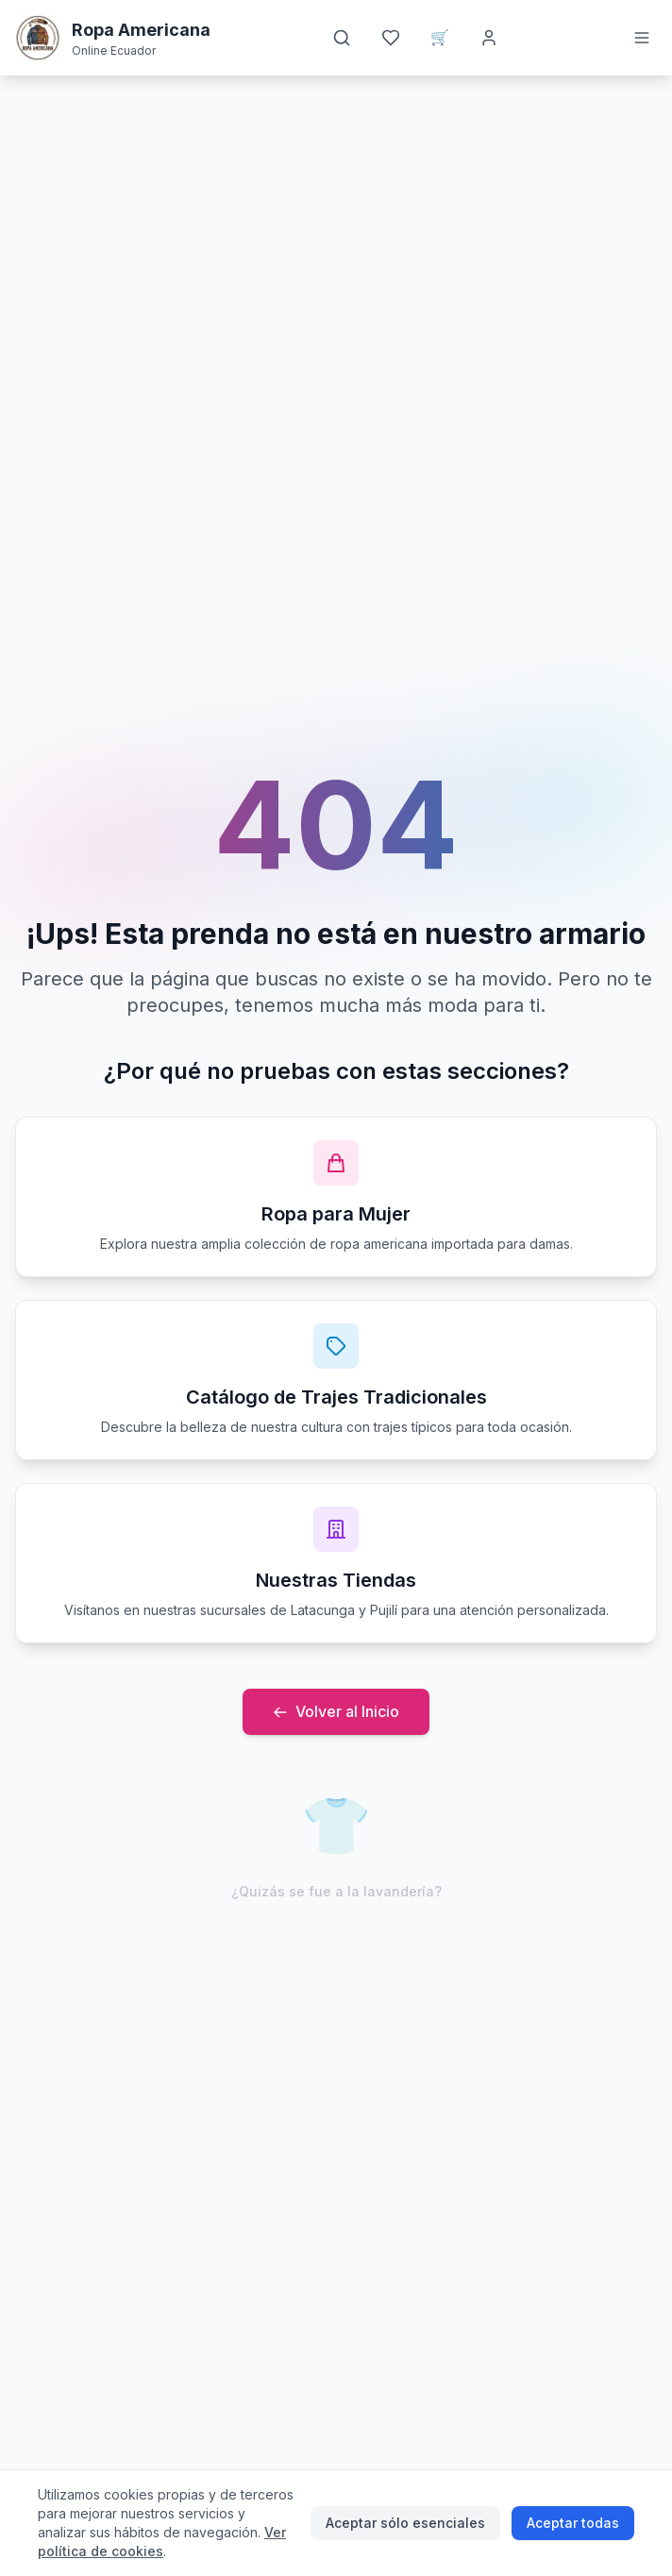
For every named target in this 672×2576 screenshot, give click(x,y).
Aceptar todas (573, 2523)
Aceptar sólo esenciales (405, 2523)
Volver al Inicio (336, 1711)
